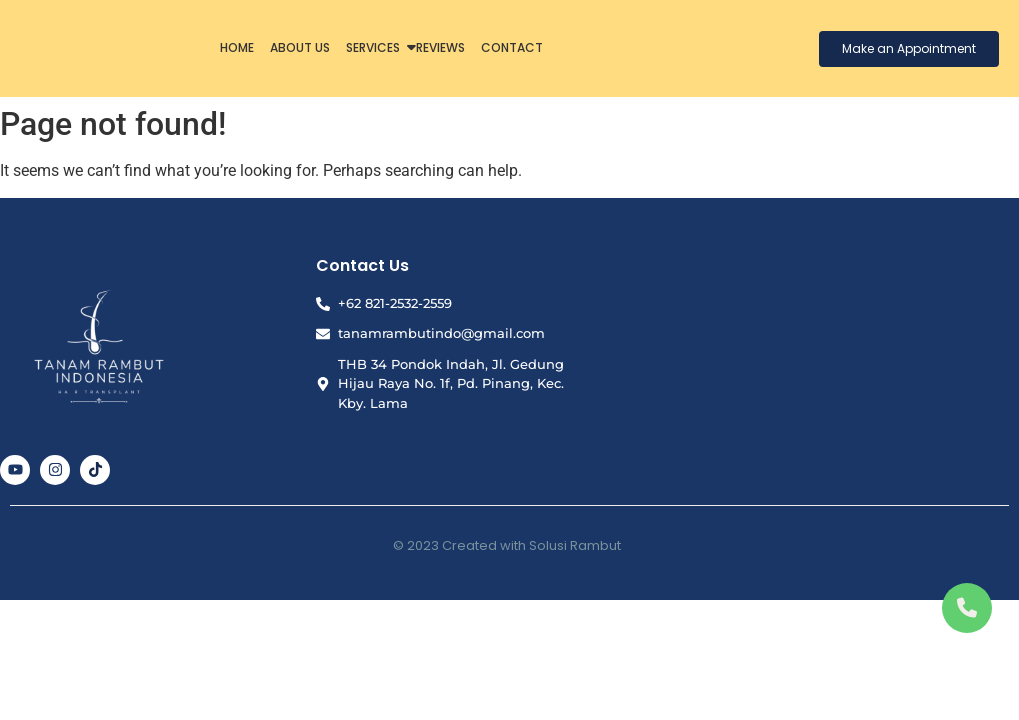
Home (237, 47)
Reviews (440, 47)
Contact (512, 47)
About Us (300, 47)
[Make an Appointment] (909, 49)
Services (375, 47)
